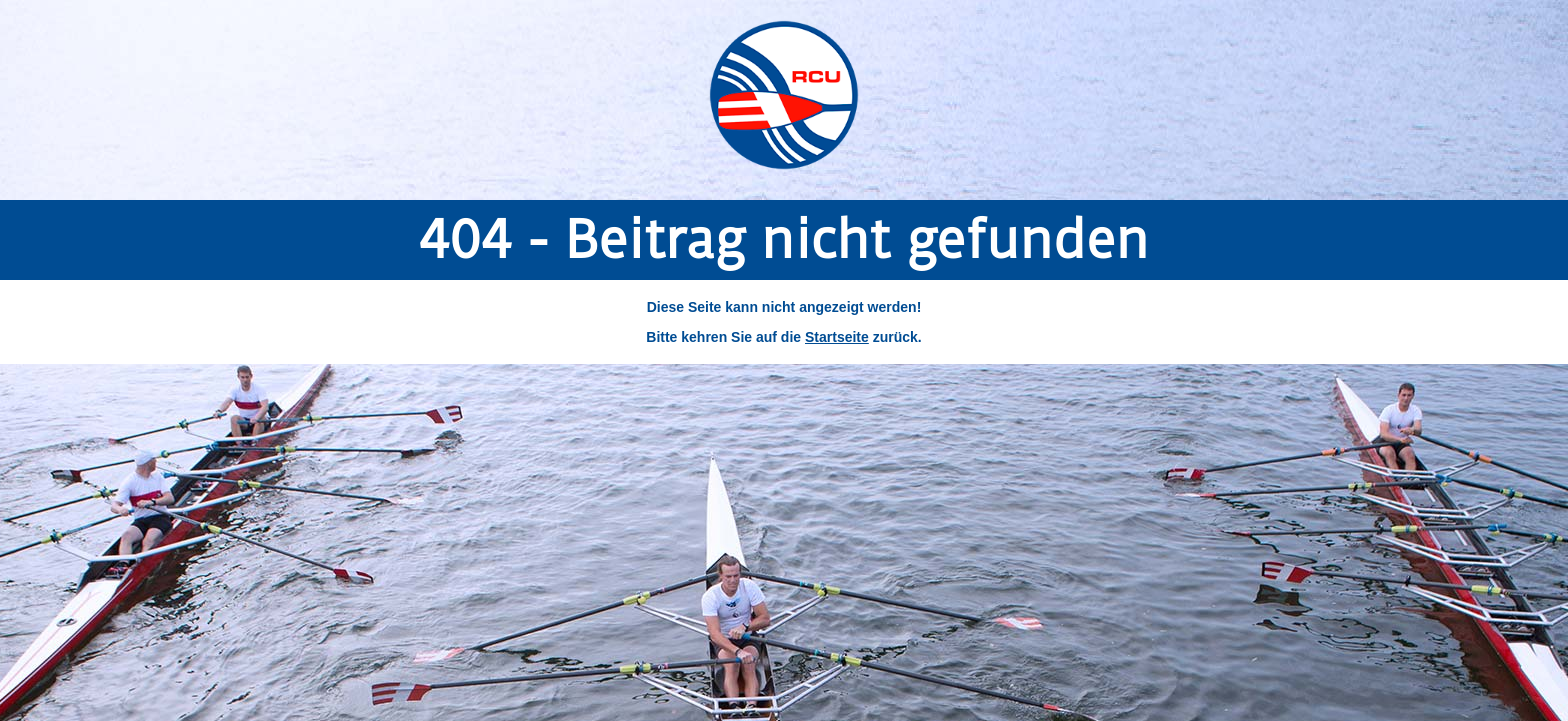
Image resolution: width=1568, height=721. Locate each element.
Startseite (837, 337)
